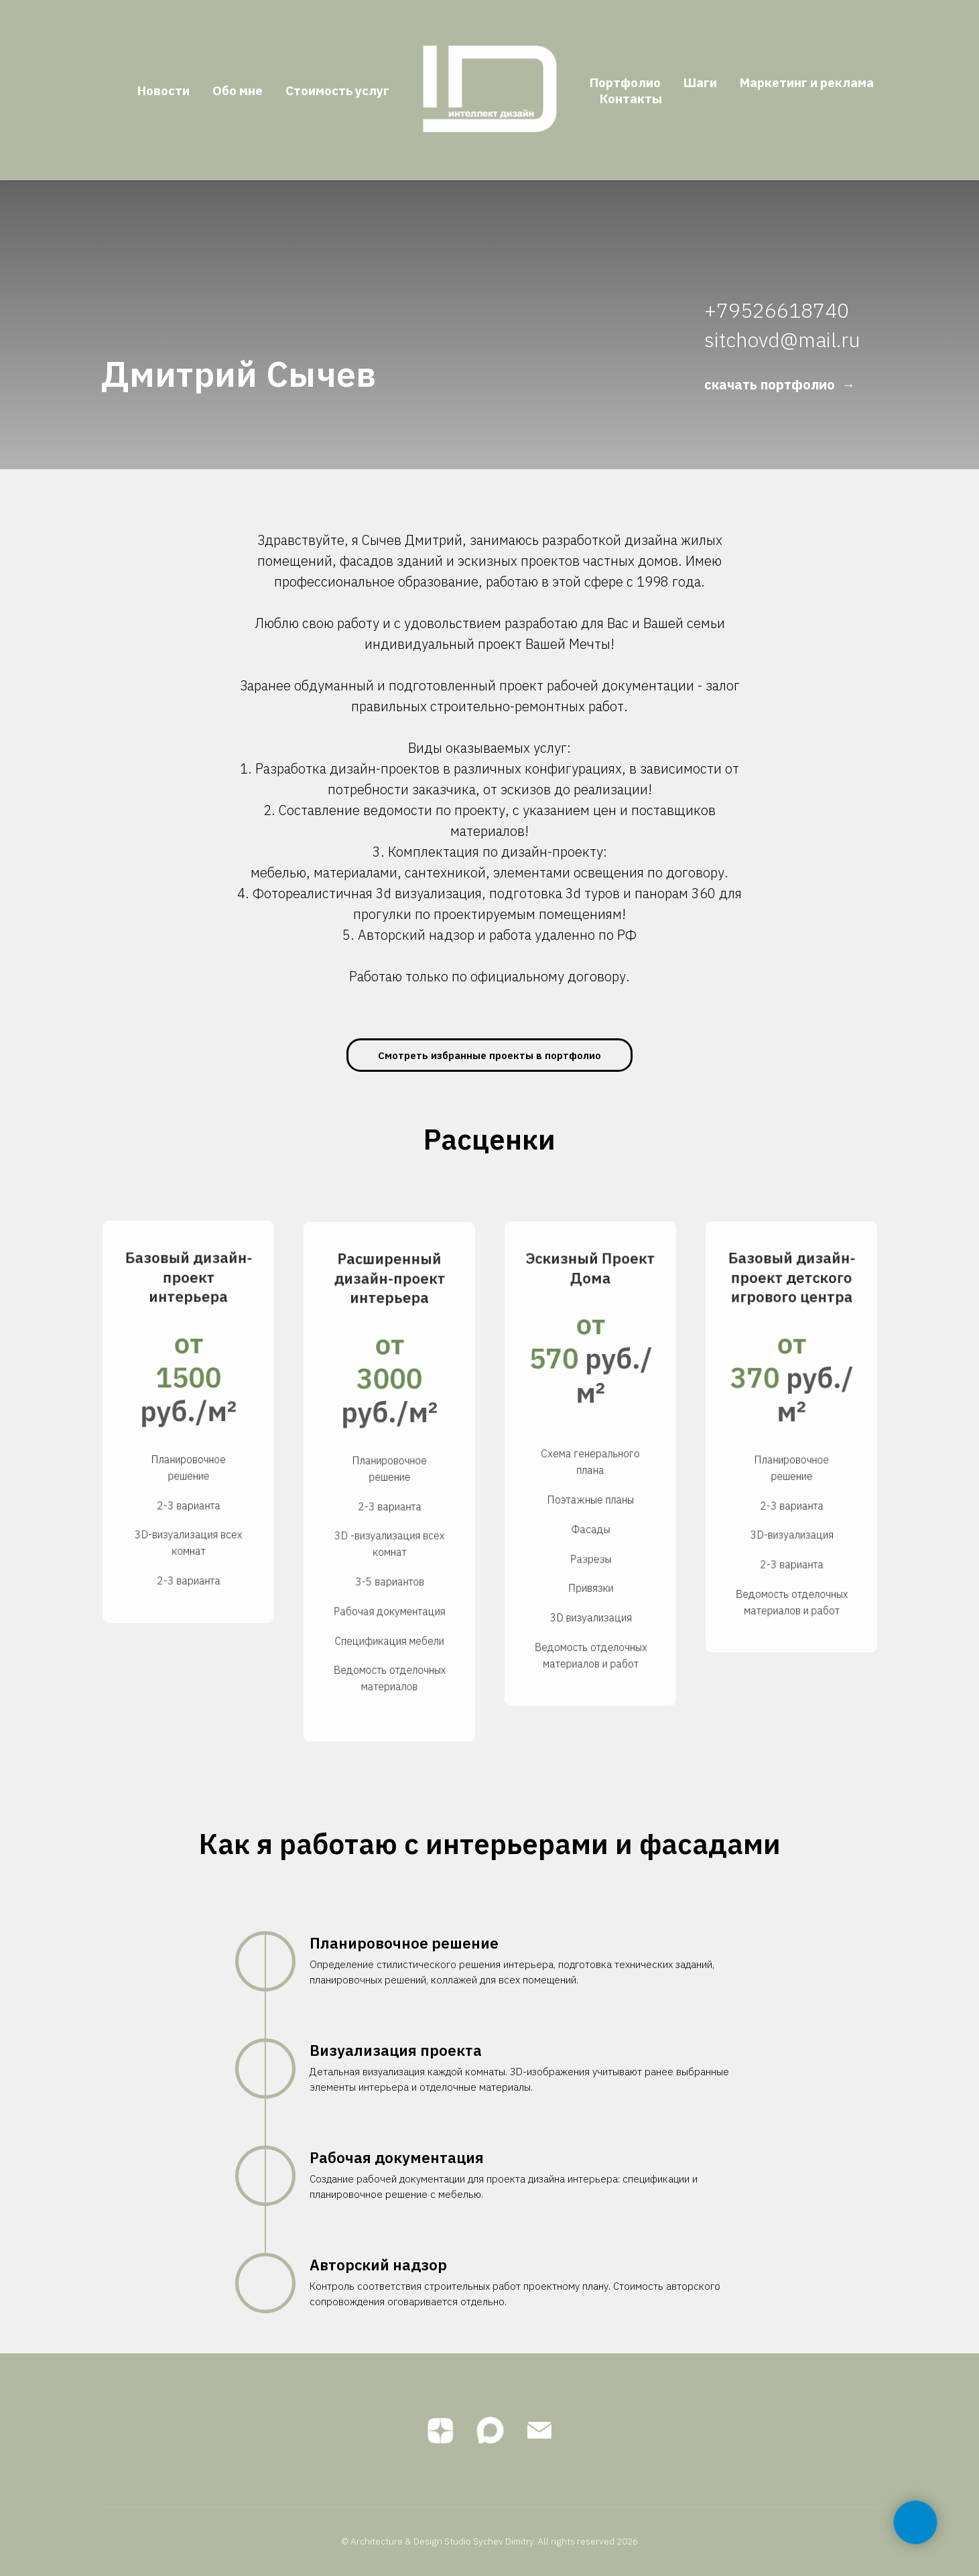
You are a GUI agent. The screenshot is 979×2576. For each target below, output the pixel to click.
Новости (163, 90)
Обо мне (237, 90)
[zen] (440, 2430)
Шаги (700, 82)
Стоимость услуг (337, 90)
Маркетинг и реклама (807, 82)
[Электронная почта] (539, 2430)
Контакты (631, 98)
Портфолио (625, 82)
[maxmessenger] (490, 2430)
